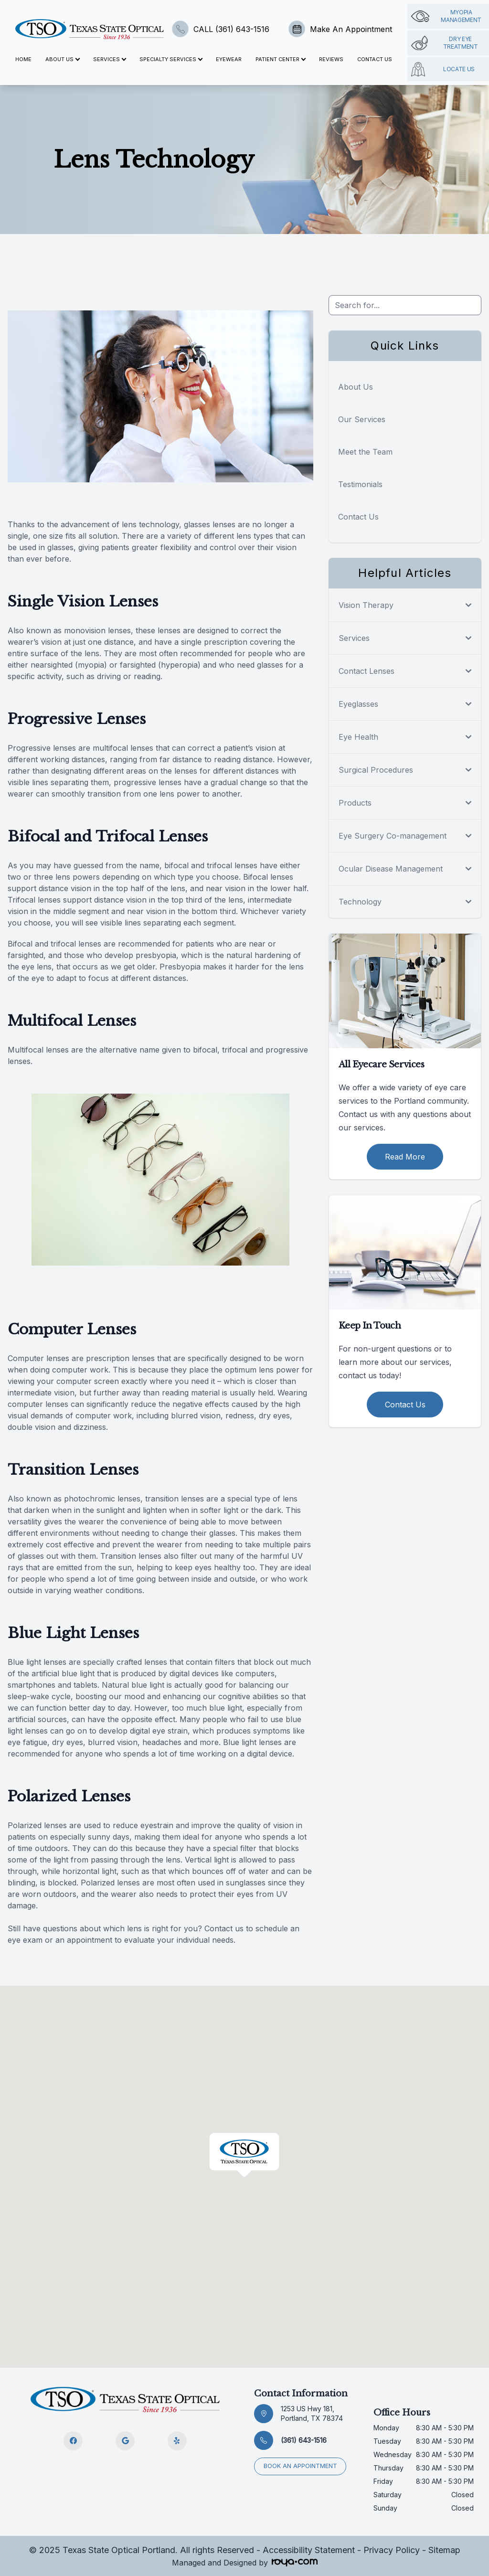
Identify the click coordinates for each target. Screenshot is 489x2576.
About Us (355, 387)
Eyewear (229, 59)
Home (23, 59)
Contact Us (374, 59)
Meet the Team (365, 452)
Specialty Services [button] (170, 59)
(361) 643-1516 (304, 2440)
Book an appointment (301, 2465)
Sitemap (444, 2550)
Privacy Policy (391, 2550)
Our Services (361, 419)
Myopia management (446, 16)
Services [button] (109, 59)
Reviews (331, 59)
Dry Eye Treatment (444, 42)
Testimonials (360, 484)
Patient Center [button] (280, 59)
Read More (405, 1156)
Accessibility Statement (309, 2550)
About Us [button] (62, 59)
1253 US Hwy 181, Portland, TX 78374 (312, 2413)
